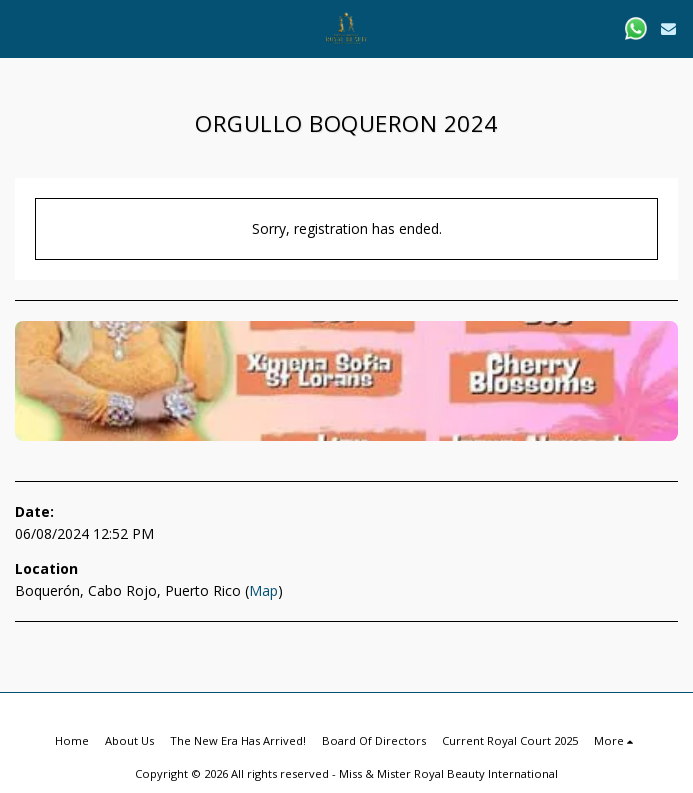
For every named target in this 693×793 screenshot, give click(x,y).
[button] (22, 27)
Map (263, 590)
